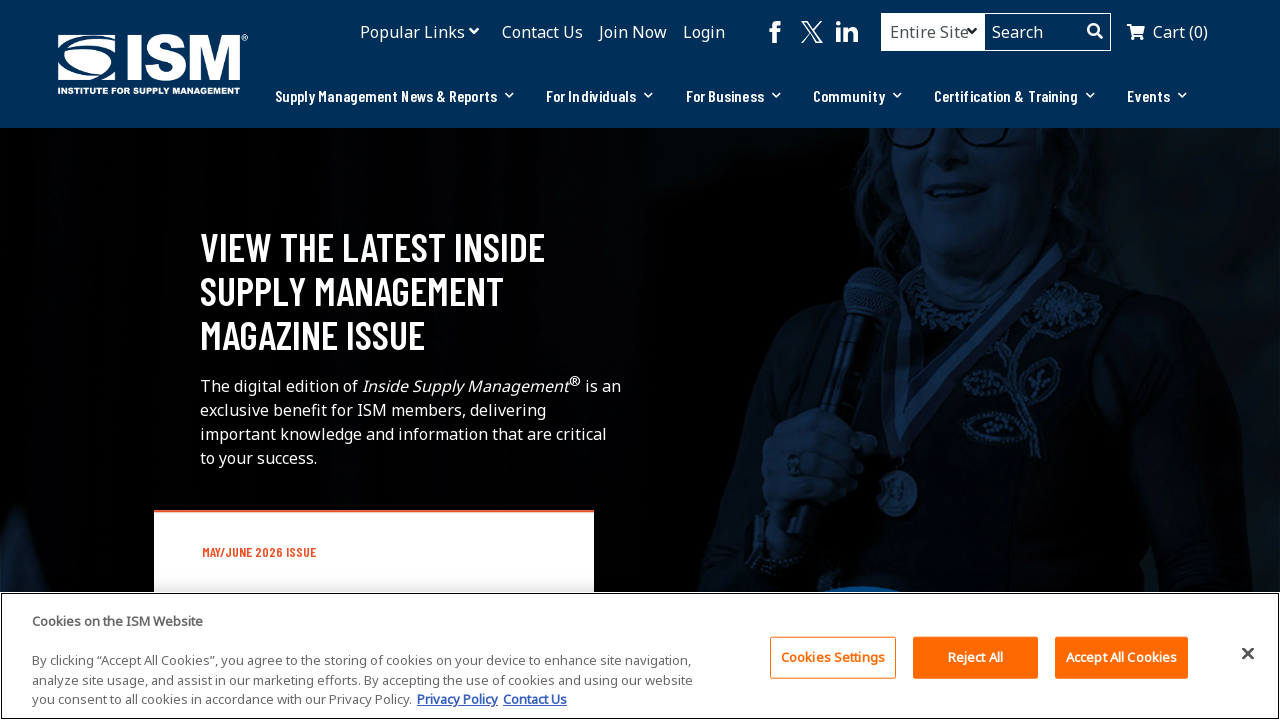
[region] (640, 656)
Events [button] (1157, 95)
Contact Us (542, 32)
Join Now (633, 32)
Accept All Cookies (1121, 657)
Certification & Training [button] (1015, 95)
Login (704, 32)
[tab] (394, 96)
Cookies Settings (833, 657)
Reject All (975, 657)
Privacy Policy (457, 699)
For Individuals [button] (600, 95)
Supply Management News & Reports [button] (394, 95)
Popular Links (412, 32)
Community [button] (857, 95)
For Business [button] (733, 95)
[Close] (1248, 654)
